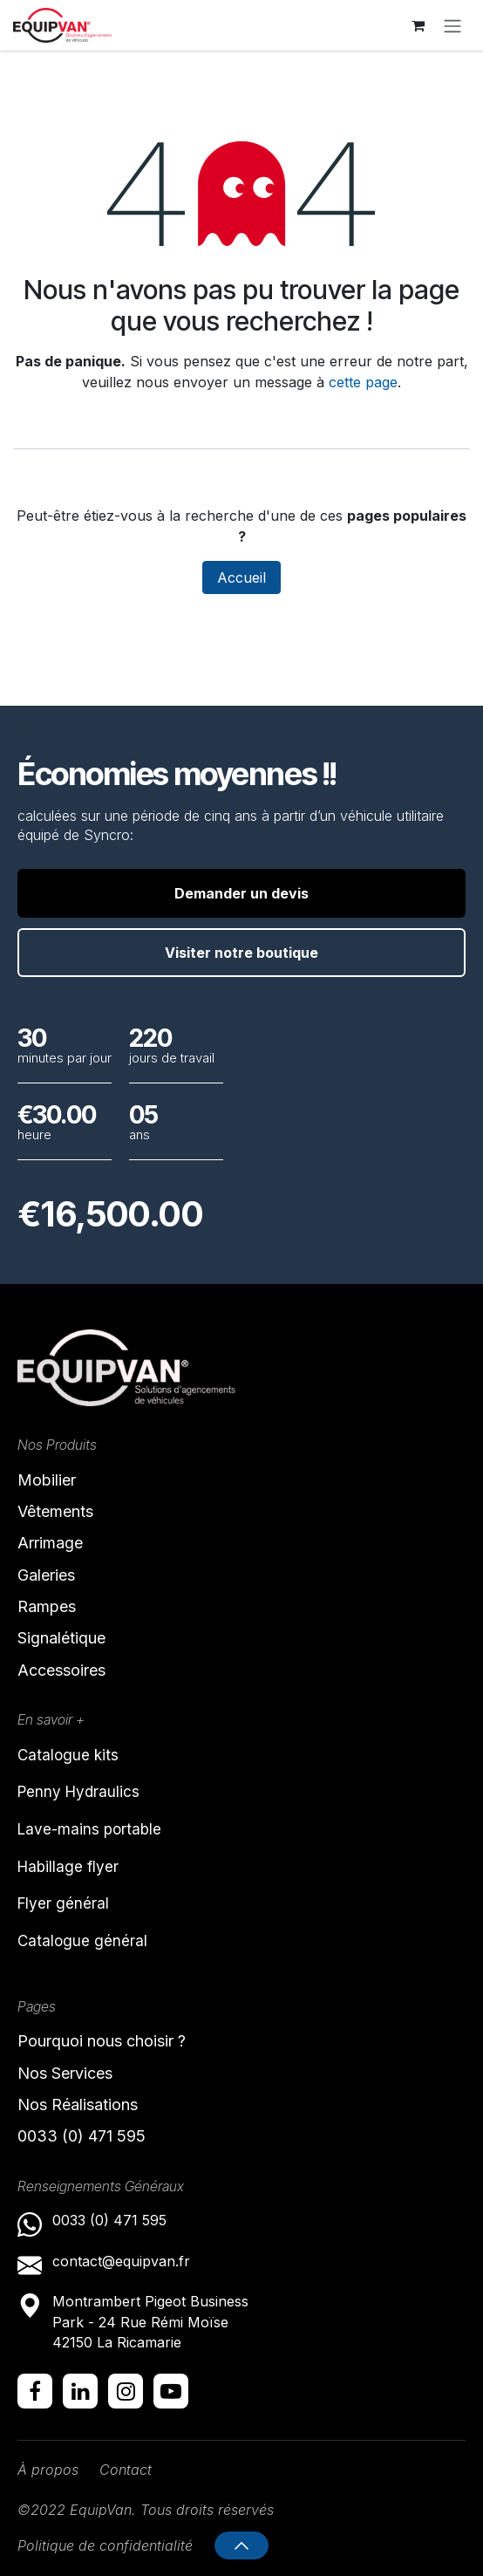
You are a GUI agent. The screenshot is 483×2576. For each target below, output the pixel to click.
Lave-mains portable (89, 1829)
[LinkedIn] (80, 2391)
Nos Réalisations (77, 2104)
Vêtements (55, 1511)
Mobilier (46, 1480)
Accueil (241, 577)
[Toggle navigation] (452, 25)
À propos (47, 2469)
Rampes (46, 1606)
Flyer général (63, 1903)
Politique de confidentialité (105, 2545)
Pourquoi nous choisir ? (101, 2041)
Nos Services (64, 2073)
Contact (125, 2469)
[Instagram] (125, 2391)
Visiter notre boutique (241, 952)
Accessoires (61, 1670)
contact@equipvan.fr (121, 2261)
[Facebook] (34, 2391)
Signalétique (61, 1638)
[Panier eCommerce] (417, 25)
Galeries (46, 1575)
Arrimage (50, 1543)
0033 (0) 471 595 (83, 2136)
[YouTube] (170, 2391)
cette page (363, 382)
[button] (241, 2545)
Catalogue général (82, 1941)
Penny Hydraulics (78, 1791)
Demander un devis (241, 893)
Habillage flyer (68, 1867)
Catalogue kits (68, 1755)
